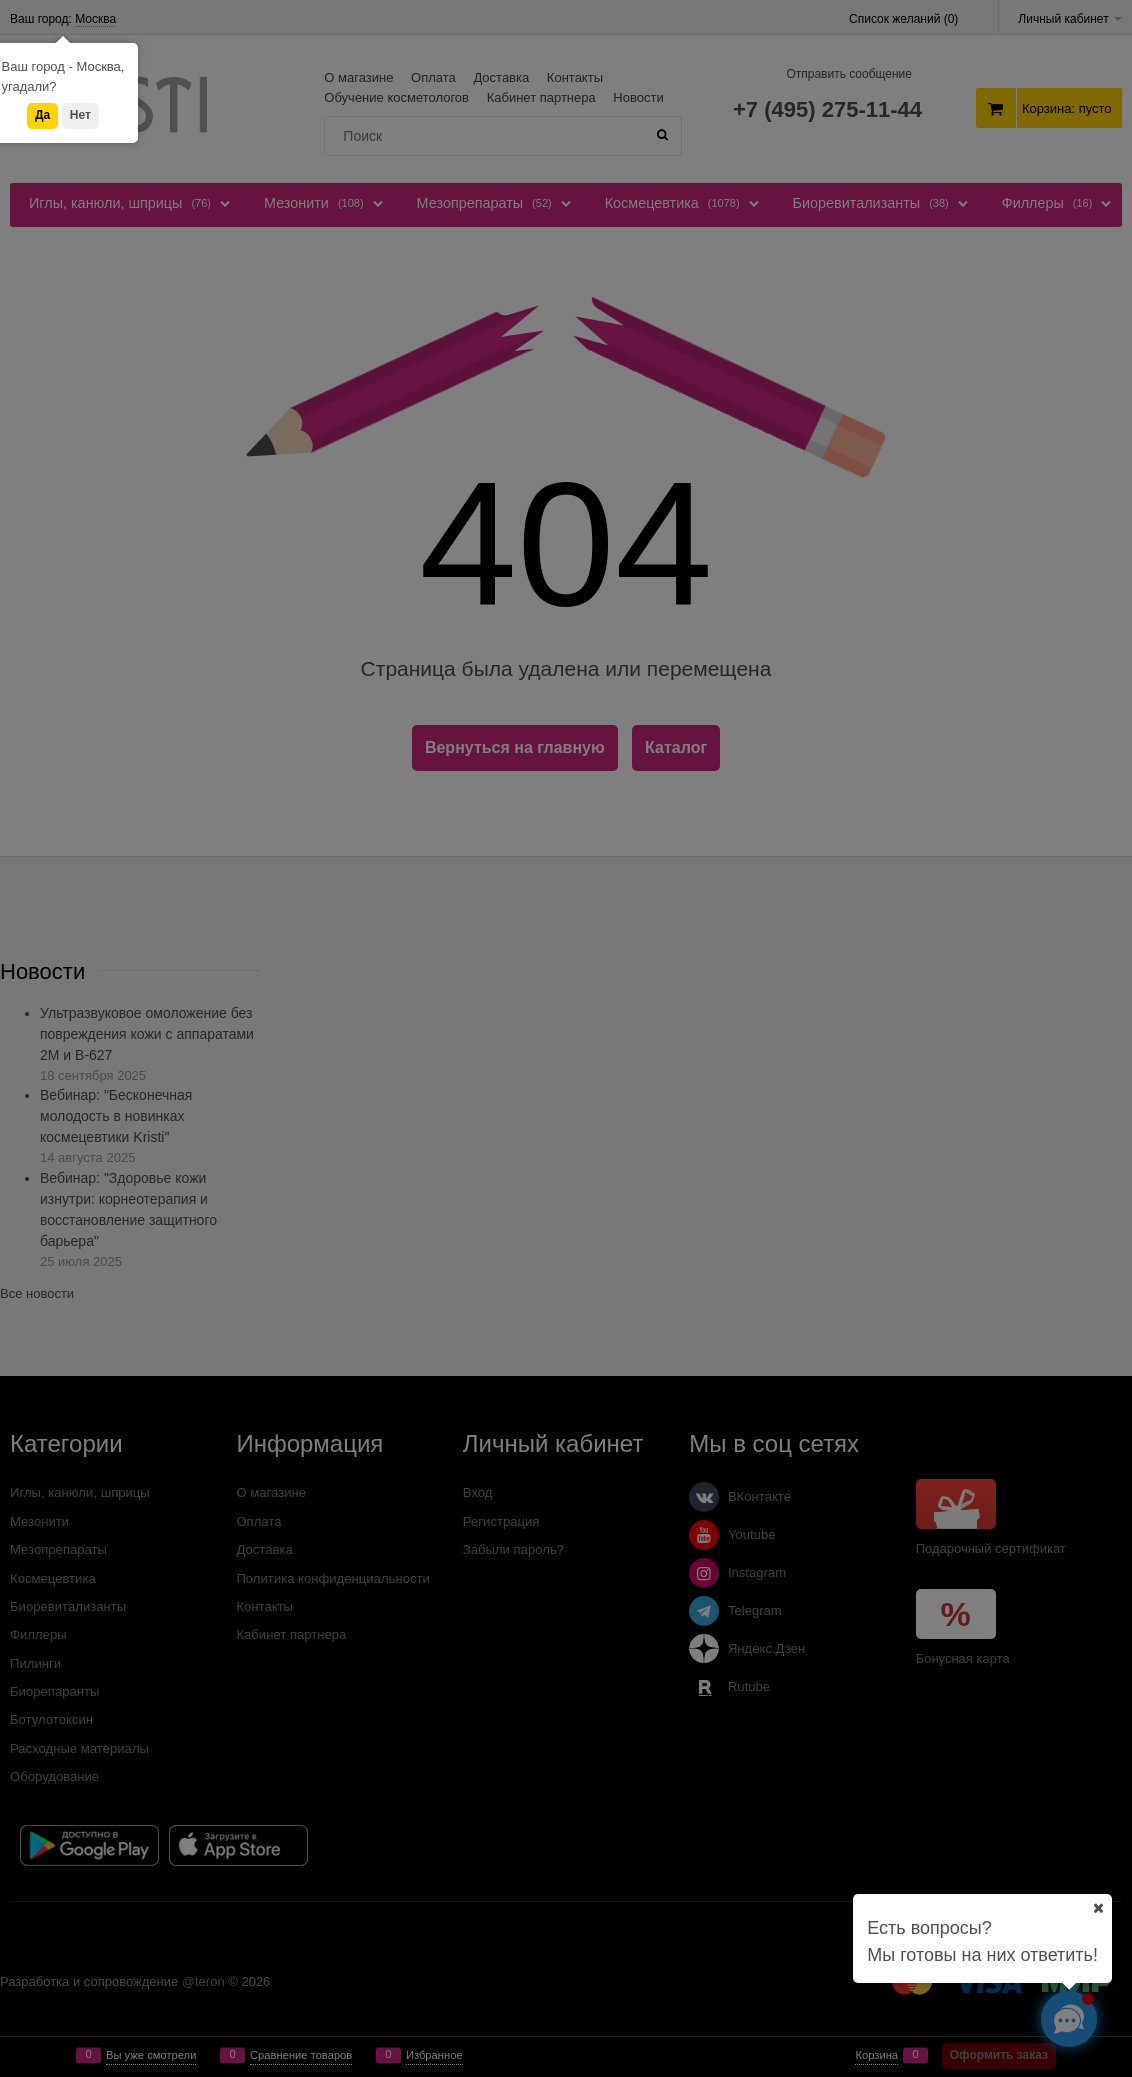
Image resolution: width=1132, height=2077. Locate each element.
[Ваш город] (1098, 1908)
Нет (80, 115)
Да (42, 115)
